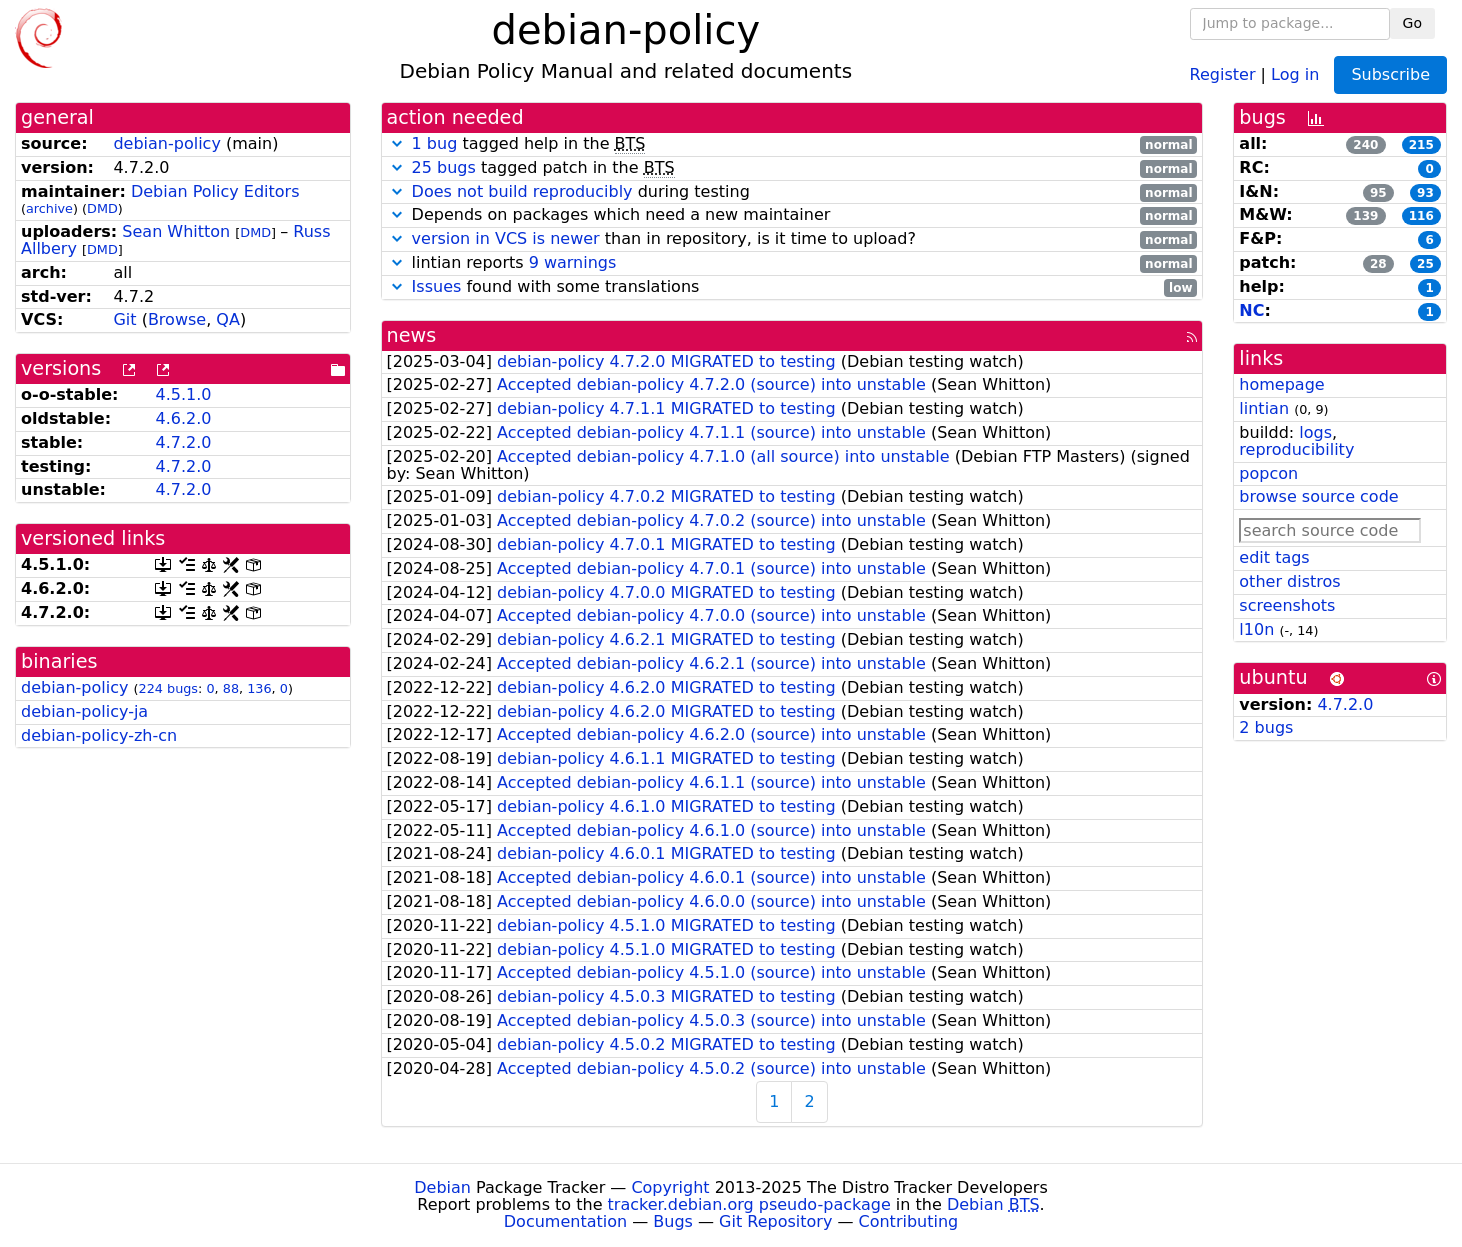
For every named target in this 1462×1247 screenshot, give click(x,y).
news (412, 335)
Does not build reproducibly (522, 191)
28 (1378, 264)
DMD (102, 208)
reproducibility (1296, 449)
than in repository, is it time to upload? (792, 239)
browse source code (1318, 496)
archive (49, 208)
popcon (1268, 473)
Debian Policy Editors (215, 191)
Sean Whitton (176, 231)
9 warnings (573, 262)
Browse (177, 319)
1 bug (435, 143)
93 (1425, 193)
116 (1421, 216)
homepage (1281, 384)
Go (1412, 23)
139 (1365, 216)
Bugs (673, 1221)
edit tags (1274, 557)
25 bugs (444, 167)
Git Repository (775, 1221)
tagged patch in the (792, 168)
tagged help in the (792, 144)
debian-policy (166, 143)
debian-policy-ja (84, 711)
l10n (1256, 629)
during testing (792, 192)
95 (1378, 193)
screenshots (1287, 605)
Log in (1295, 73)
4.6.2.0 (183, 418)
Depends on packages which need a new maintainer (792, 215)
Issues (437, 286)
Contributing (909, 1221)
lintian (1264, 408)
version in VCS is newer (506, 238)
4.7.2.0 (183, 442)
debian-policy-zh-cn (99, 735)
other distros (1289, 581)
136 (259, 688)
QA (228, 319)
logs (1315, 432)
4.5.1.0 (183, 394)
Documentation (565, 1221)
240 (1365, 145)
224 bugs (169, 688)
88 (231, 688)
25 (1425, 264)
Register (1223, 73)
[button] (397, 143)
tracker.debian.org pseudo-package (749, 1204)
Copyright (670, 1187)
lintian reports (792, 263)
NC (1251, 310)
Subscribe (1390, 74)
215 (1421, 145)
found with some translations (792, 287)
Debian (442, 1187)
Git (124, 319)
